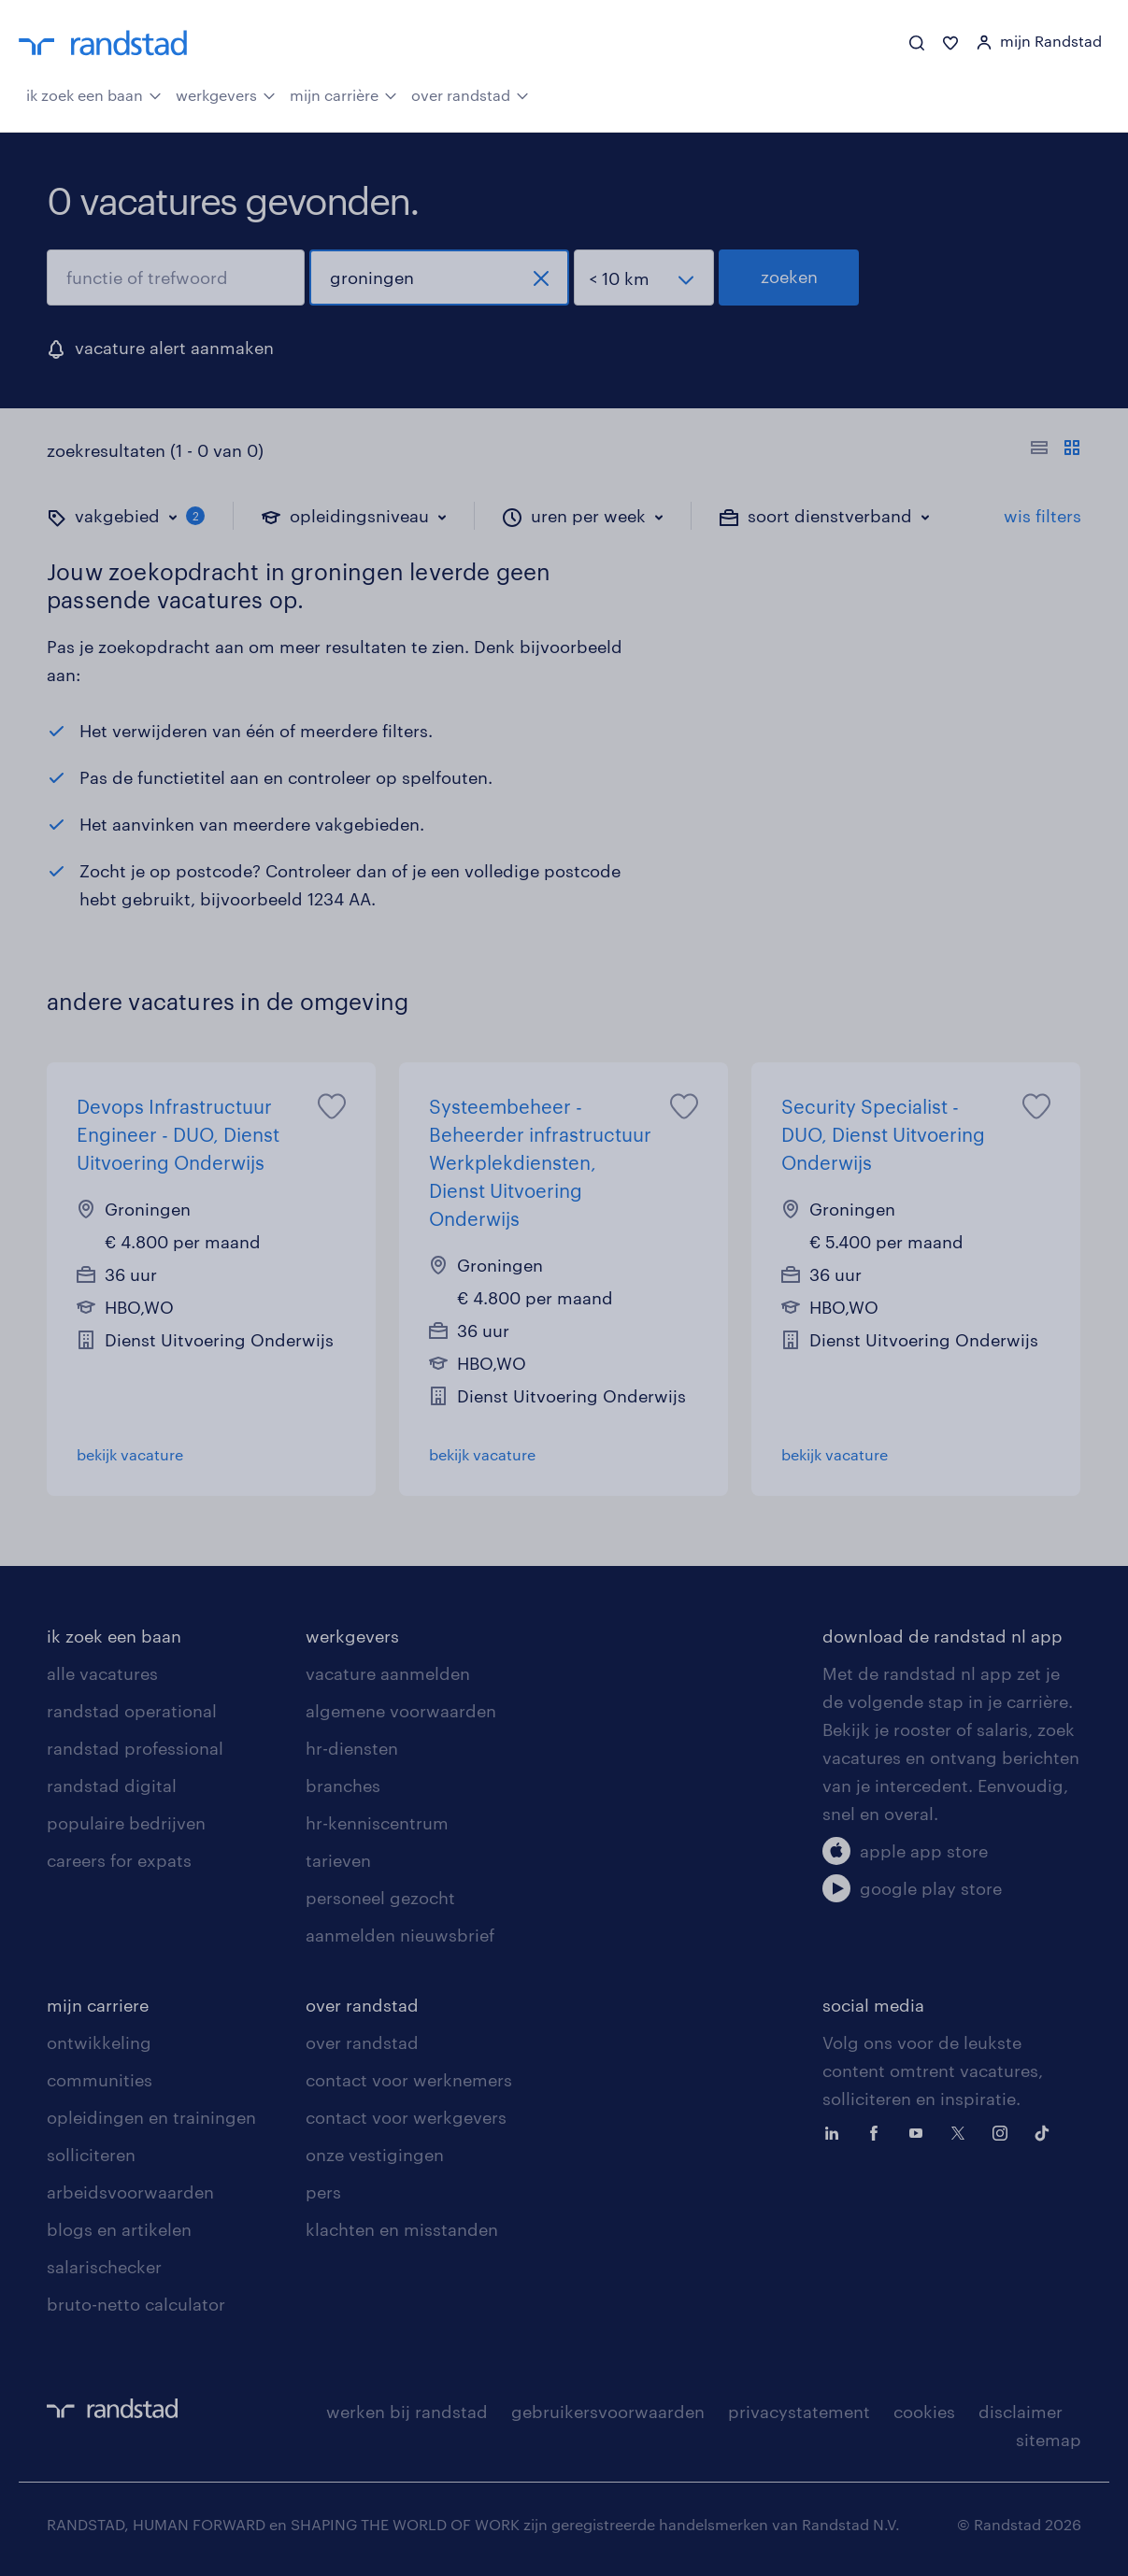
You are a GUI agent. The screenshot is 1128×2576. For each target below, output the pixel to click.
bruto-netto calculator (136, 2304)
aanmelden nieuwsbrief (400, 1935)
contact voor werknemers (409, 2080)
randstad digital (112, 1785)
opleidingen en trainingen (151, 2117)
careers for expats (119, 1860)
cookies (924, 2411)
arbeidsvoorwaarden (130, 2192)
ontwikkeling (99, 2042)
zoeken (789, 276)
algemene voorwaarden (401, 1711)
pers (323, 2192)
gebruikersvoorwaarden (608, 2411)
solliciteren (91, 2154)
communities (99, 2080)
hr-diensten (352, 1748)
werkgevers (226, 93)
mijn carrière (343, 93)
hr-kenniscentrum (377, 1823)
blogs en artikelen (119, 2229)
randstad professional (135, 1748)
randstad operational (132, 1711)
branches (343, 1785)
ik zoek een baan (94, 93)
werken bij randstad (407, 2411)
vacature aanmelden (388, 1673)
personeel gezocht (380, 1897)
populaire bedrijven (126, 1823)
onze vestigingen (375, 2154)
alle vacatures (102, 1673)
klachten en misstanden (402, 2229)
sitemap (1048, 2439)
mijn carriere (98, 2005)
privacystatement (799, 2411)
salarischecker (104, 2266)
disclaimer (1020, 2411)
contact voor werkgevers (406, 2117)
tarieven (338, 1860)
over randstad (470, 93)
